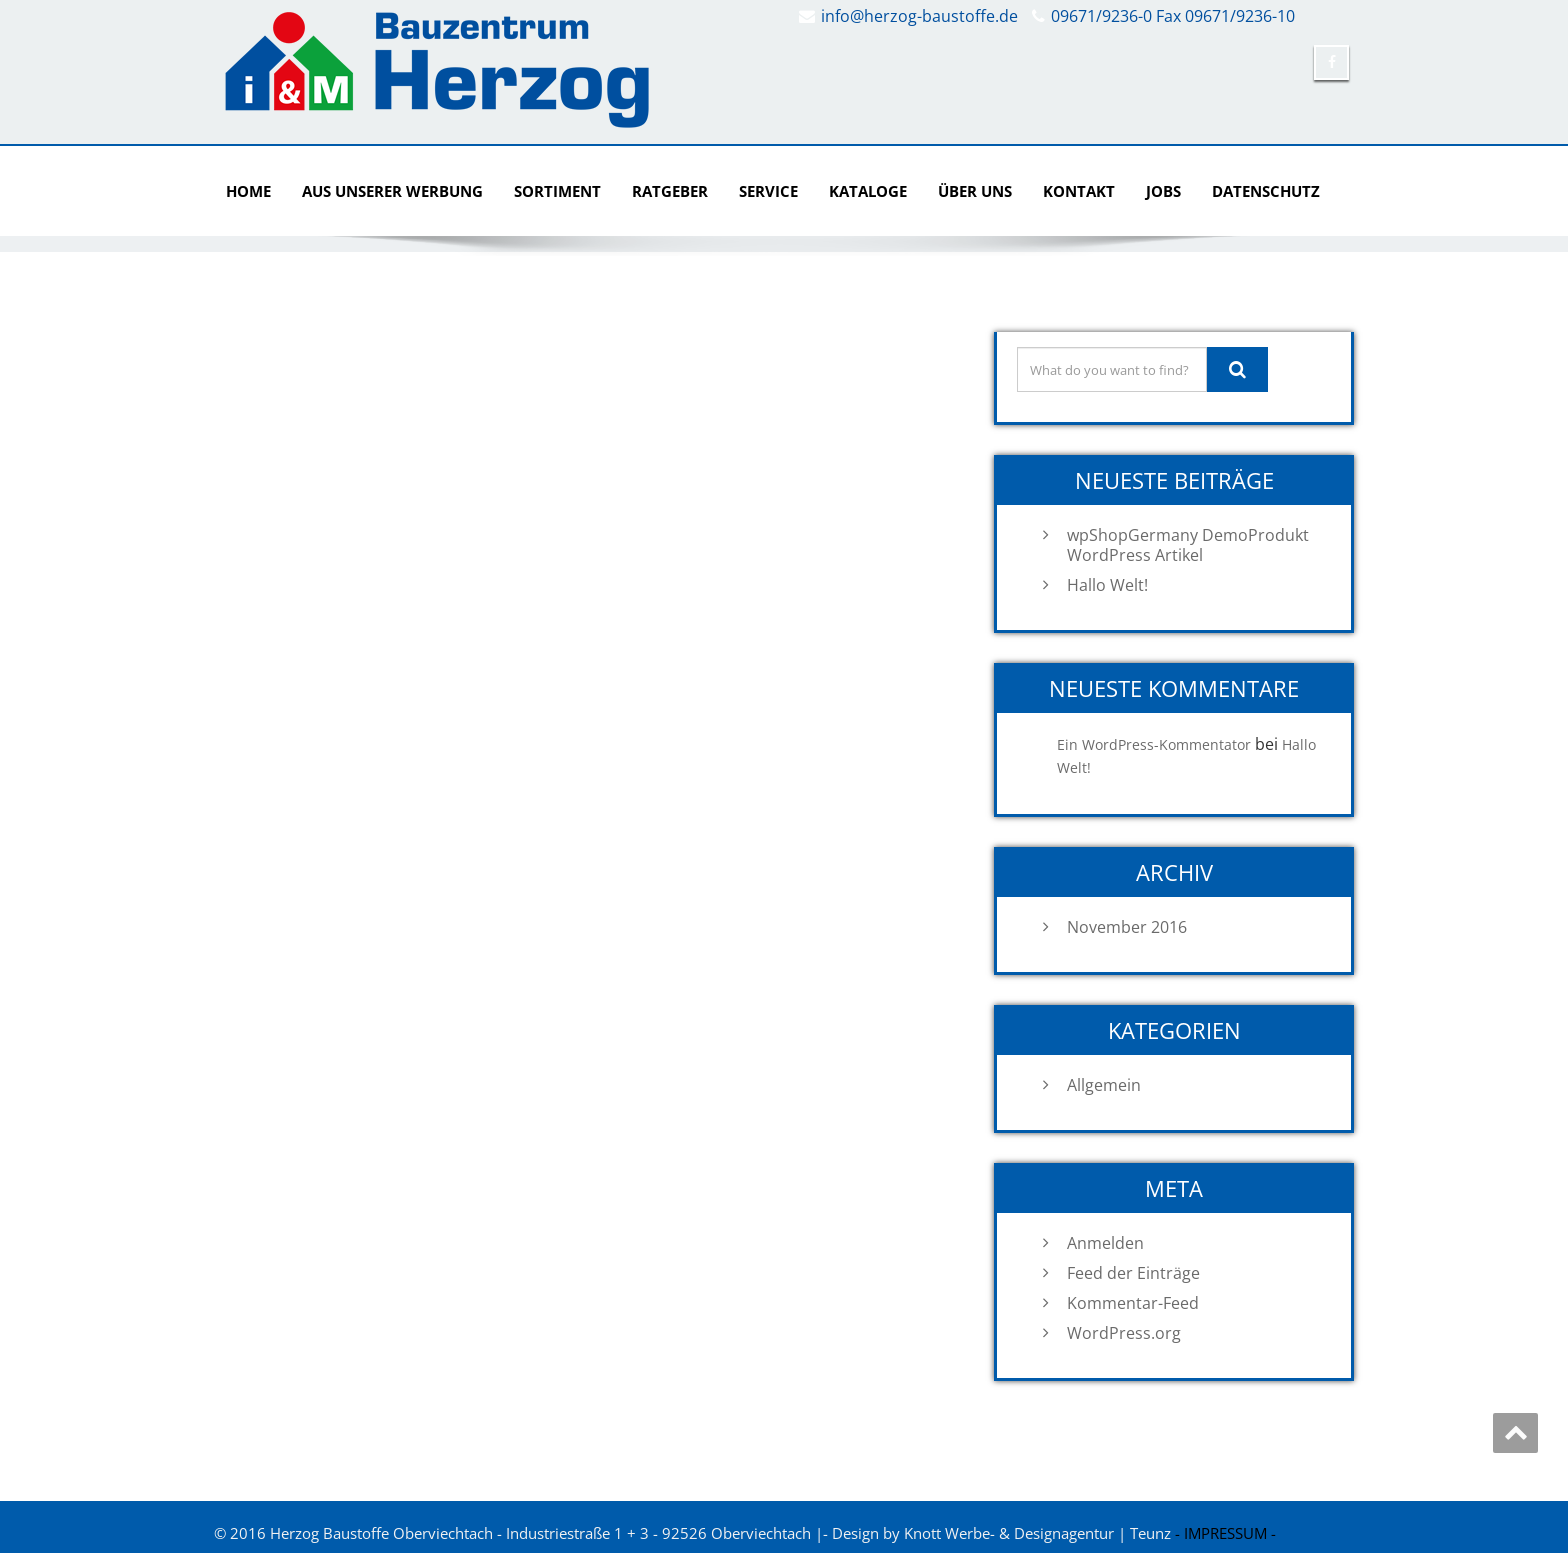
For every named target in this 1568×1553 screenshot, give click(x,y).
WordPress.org (1124, 1333)
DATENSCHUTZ (1266, 191)
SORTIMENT (557, 191)
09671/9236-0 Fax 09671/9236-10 (1173, 16)
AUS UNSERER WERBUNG (392, 191)
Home (248, 191)
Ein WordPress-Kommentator (1154, 744)
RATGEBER (670, 191)
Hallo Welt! (1107, 585)
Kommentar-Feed (1133, 1303)
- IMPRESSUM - (1225, 1533)
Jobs (1163, 191)
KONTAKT (1079, 191)
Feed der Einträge (1133, 1273)
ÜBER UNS (975, 191)
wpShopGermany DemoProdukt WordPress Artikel (1188, 545)
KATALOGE (868, 191)
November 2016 (1127, 927)
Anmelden (1105, 1243)
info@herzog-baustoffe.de (919, 16)
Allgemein (1104, 1085)
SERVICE (768, 191)
